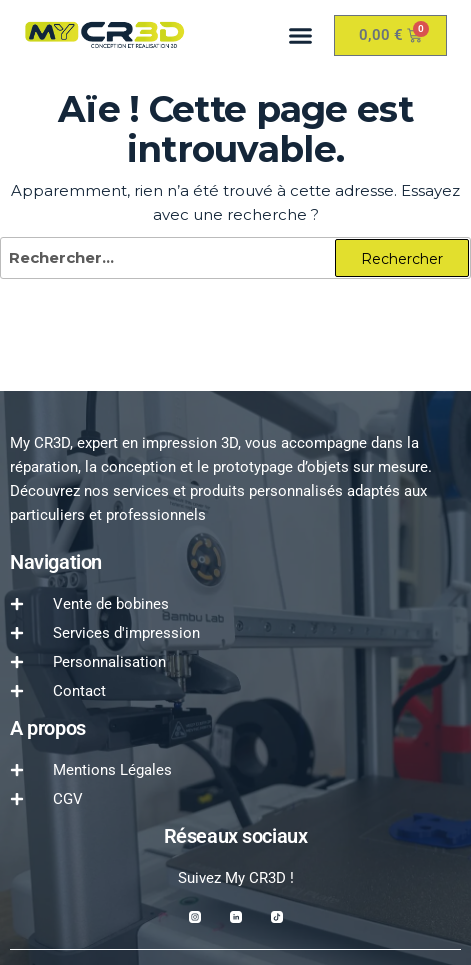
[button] (300, 35)
